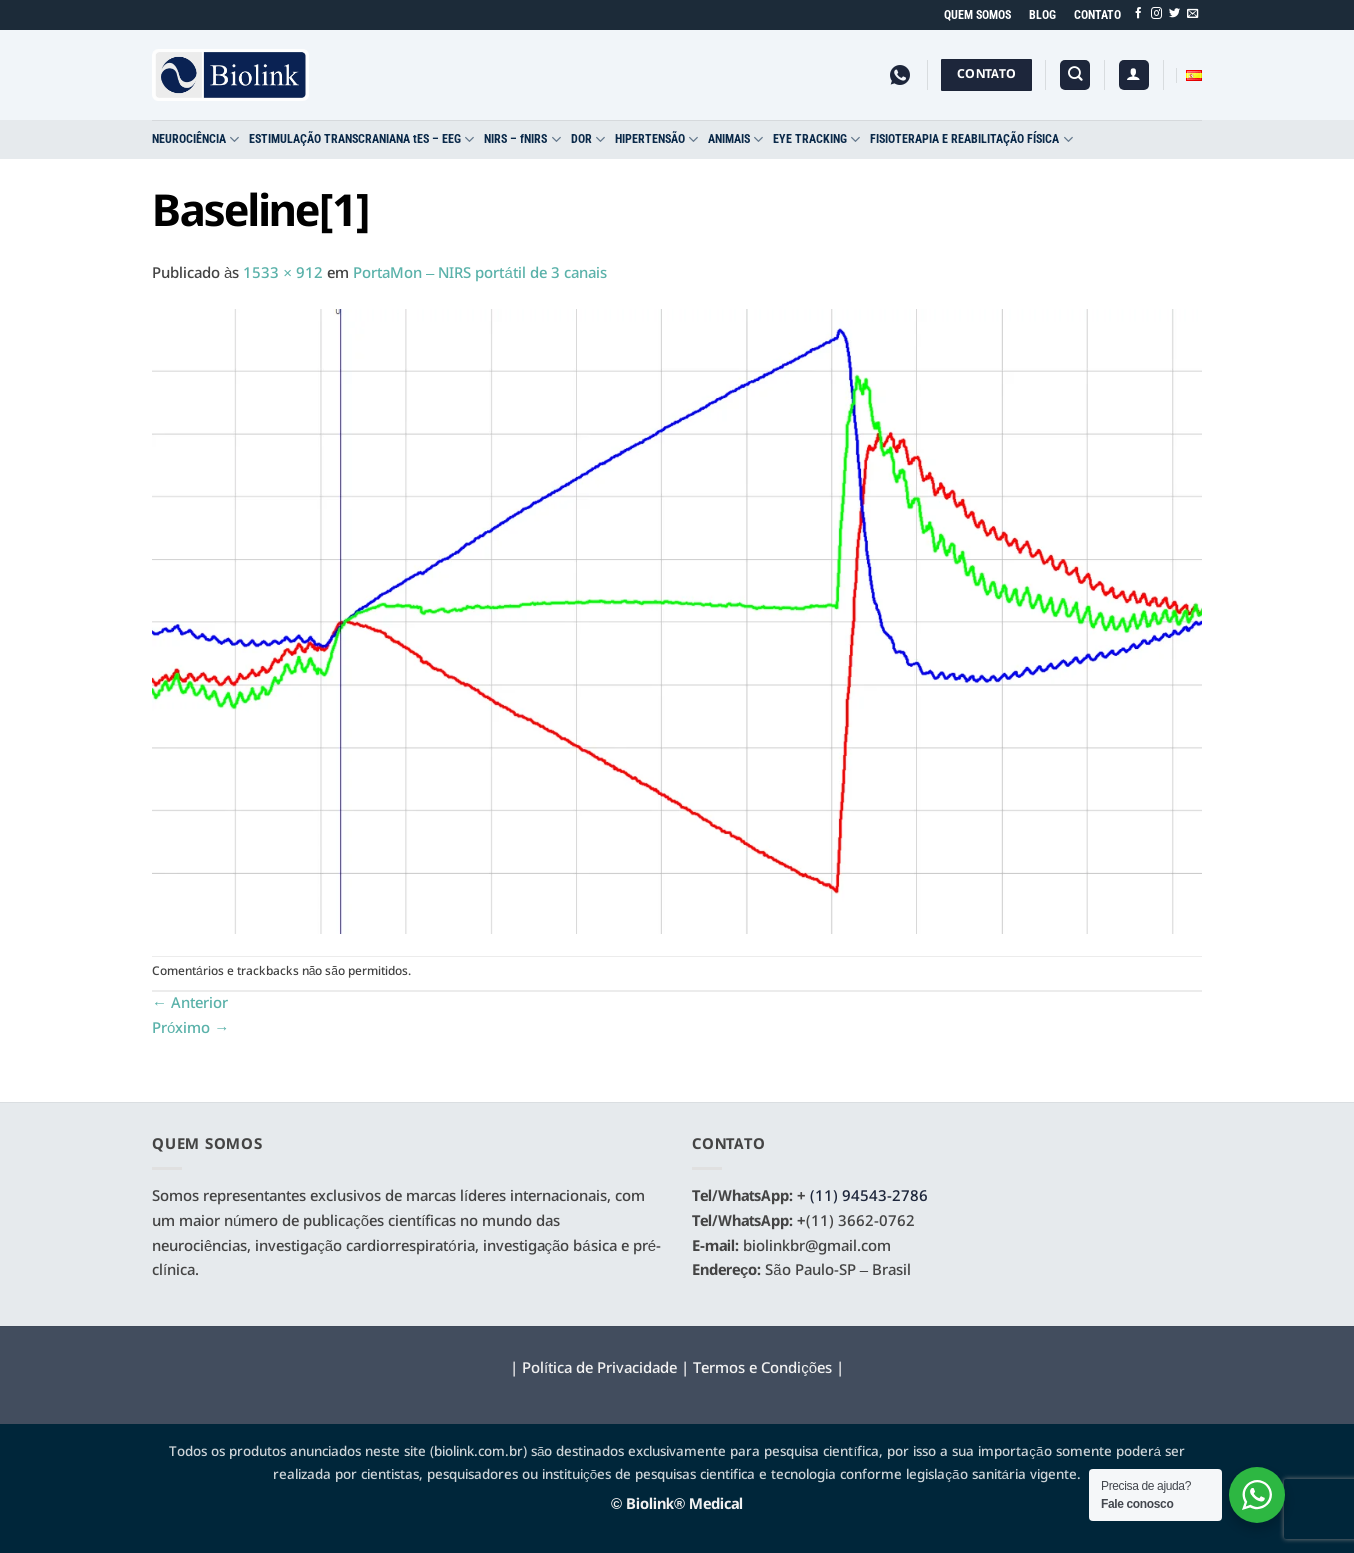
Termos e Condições (762, 1369)
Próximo (190, 1029)
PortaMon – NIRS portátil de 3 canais (480, 274)
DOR (588, 139)
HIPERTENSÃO (656, 139)
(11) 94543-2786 (869, 1197)
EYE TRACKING (816, 139)
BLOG (1042, 15)
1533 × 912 (283, 274)
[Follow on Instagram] (1156, 14)
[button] (1134, 75)
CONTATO (1097, 15)
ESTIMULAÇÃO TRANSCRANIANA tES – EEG (361, 139)
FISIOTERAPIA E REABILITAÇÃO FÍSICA (971, 139)
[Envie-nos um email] (1192, 14)
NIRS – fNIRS (522, 139)
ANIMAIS (735, 139)
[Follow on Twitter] (1174, 14)
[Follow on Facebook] (1138, 14)
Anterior (190, 1004)
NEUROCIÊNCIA (195, 139)
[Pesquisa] (1075, 75)
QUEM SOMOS (977, 15)
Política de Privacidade (599, 1369)
